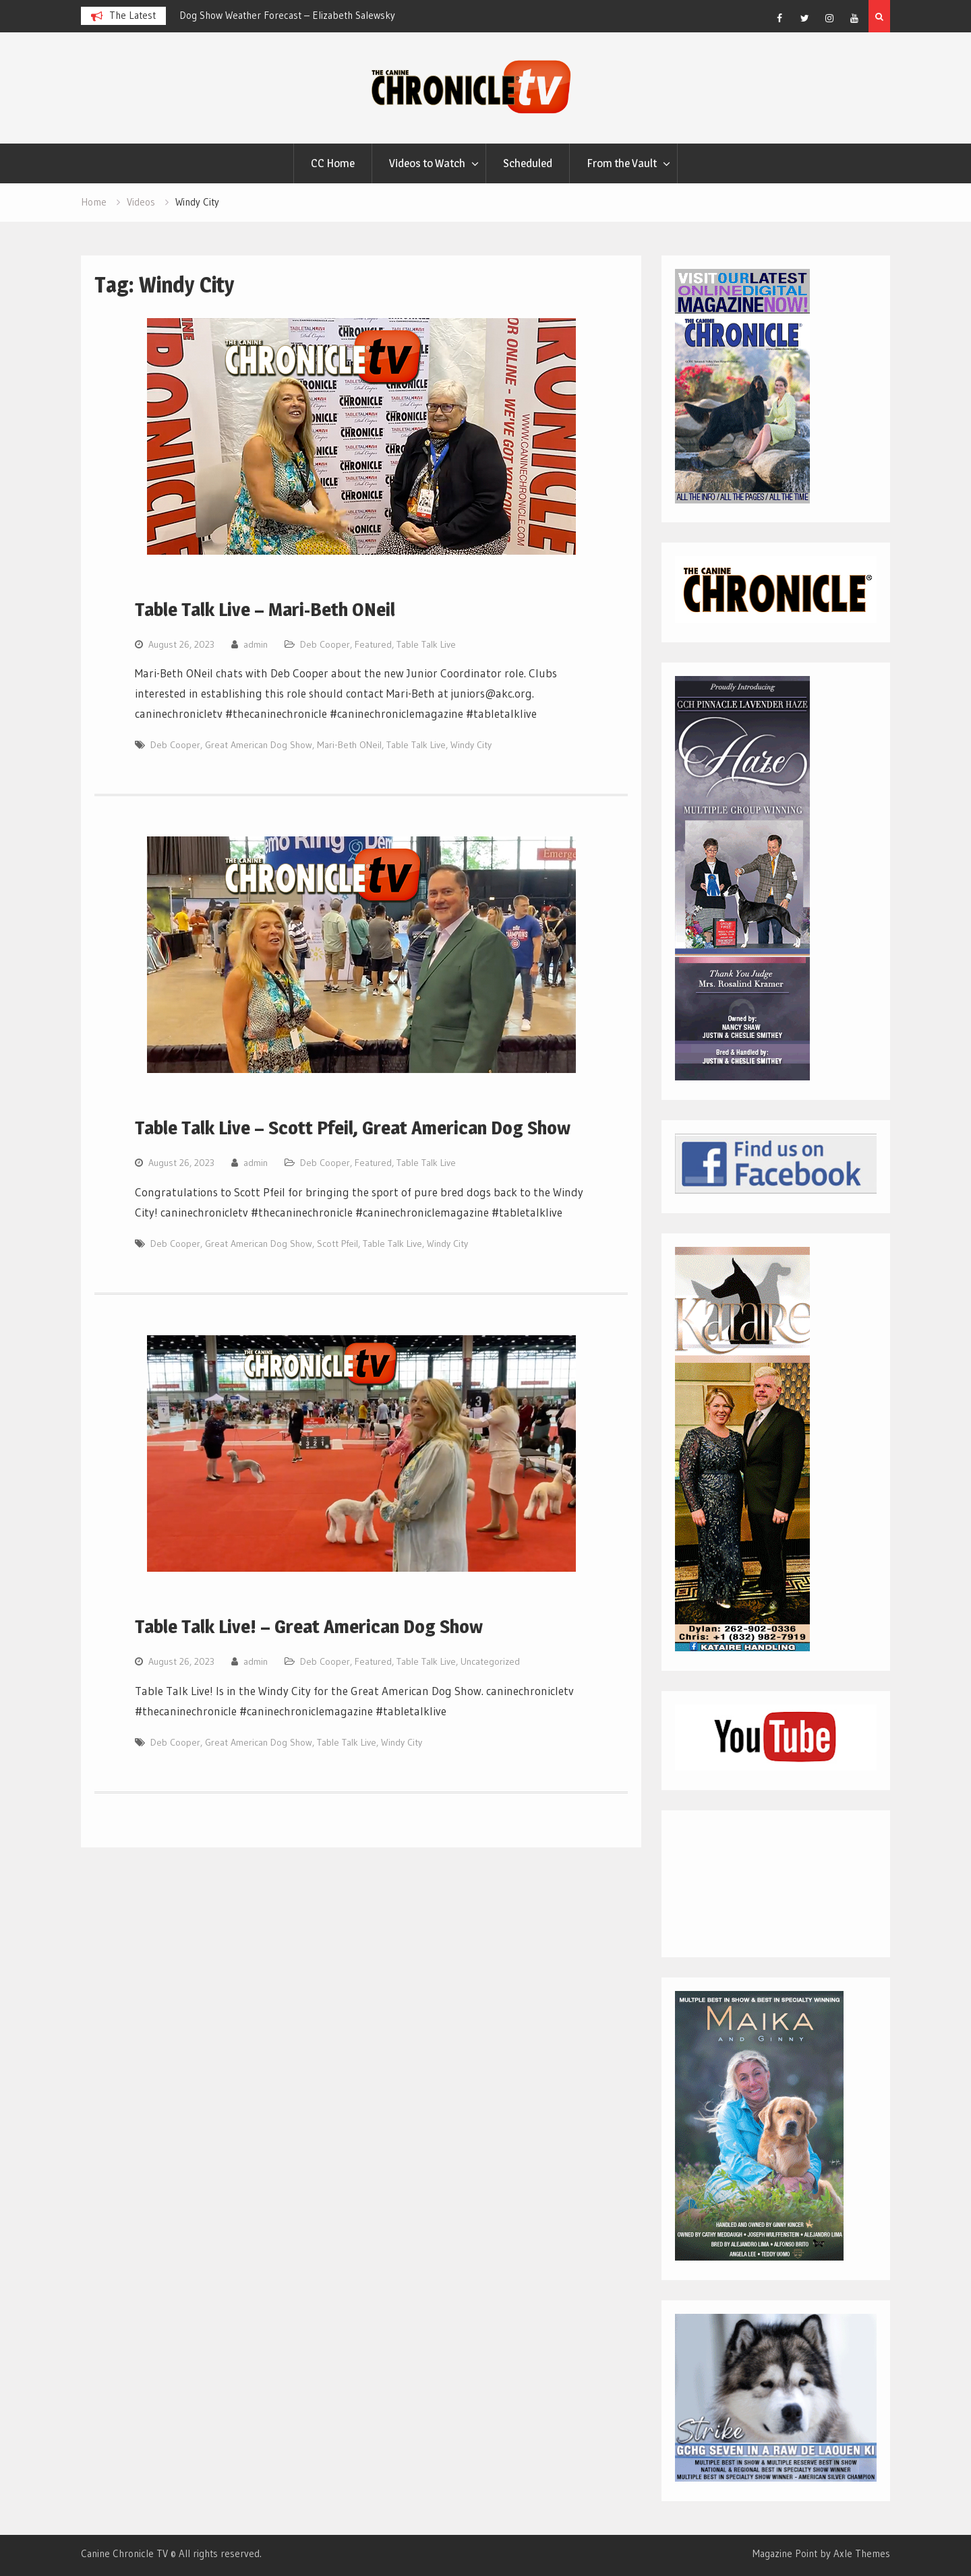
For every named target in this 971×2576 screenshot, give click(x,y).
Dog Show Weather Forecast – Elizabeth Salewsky (287, 15)
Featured (373, 644)
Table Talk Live (426, 644)
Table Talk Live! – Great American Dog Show (309, 1626)
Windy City (471, 745)
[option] (301, 15)
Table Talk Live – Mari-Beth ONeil (265, 609)
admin (255, 644)
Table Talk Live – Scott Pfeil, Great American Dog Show (352, 1127)
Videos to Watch (427, 163)
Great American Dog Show (258, 745)
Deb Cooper (325, 644)
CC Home (333, 163)
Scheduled (527, 163)
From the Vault (622, 163)
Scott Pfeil (337, 1243)
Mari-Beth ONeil (349, 745)
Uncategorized (490, 1661)
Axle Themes (861, 2553)
